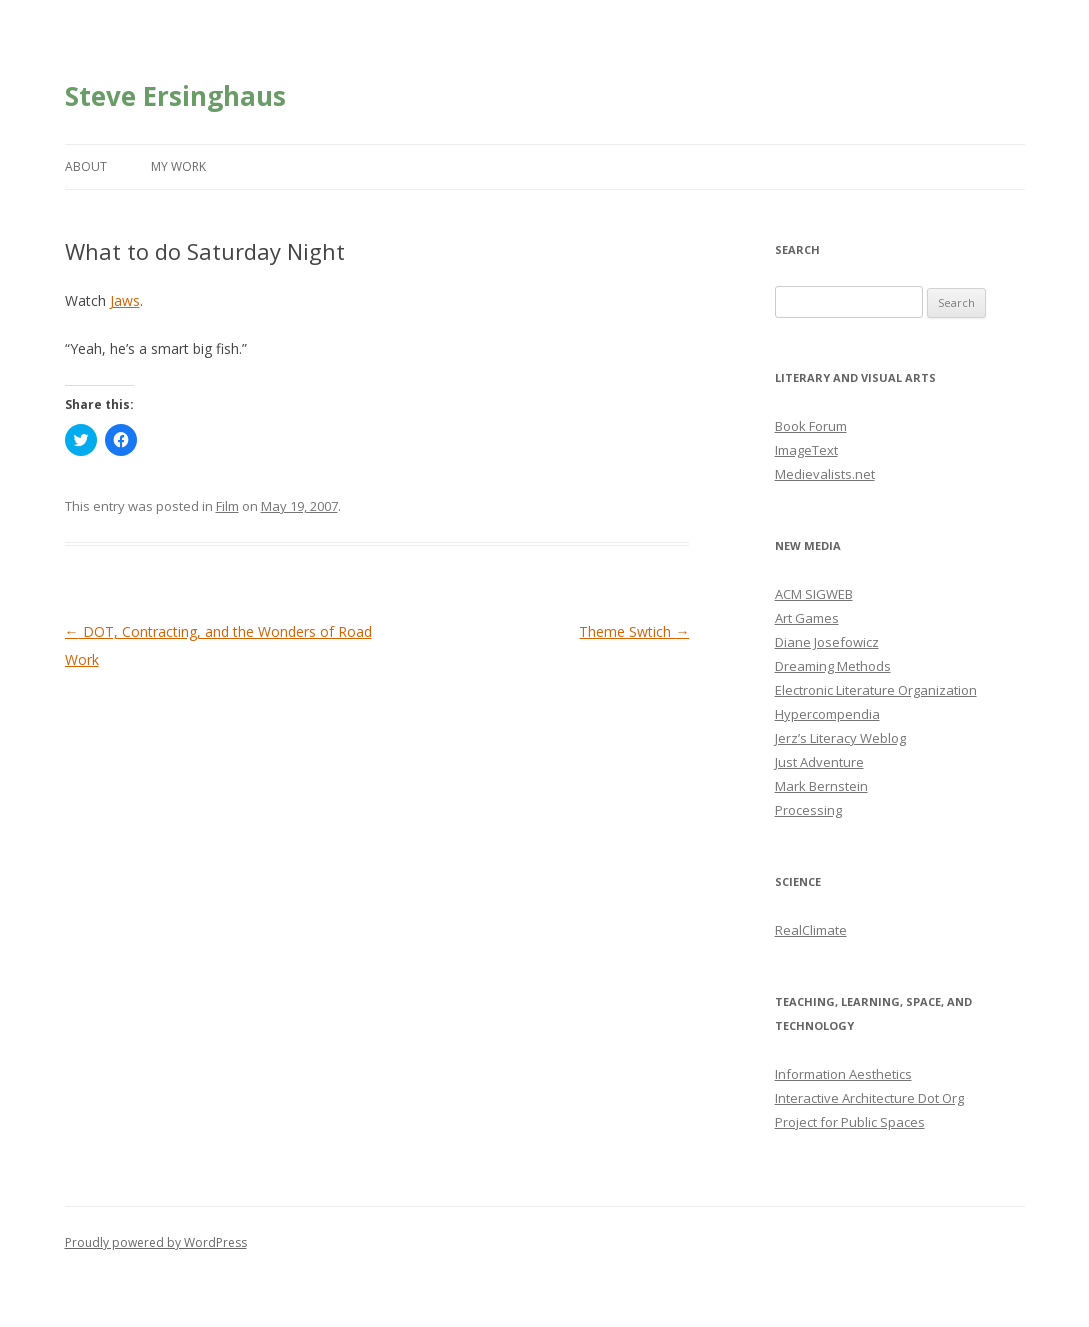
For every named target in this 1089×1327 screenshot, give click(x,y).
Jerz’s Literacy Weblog (840, 738)
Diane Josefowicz (827, 642)
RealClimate (811, 930)
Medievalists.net (825, 474)
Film (227, 506)
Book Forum (811, 426)
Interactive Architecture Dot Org (869, 1098)
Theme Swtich (634, 631)
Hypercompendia (827, 714)
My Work (178, 166)
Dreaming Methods (833, 666)
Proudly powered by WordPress (156, 1242)
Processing (808, 810)
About (86, 166)
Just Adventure (819, 762)
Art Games (807, 618)
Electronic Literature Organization (876, 690)
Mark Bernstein (821, 786)
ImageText (806, 450)
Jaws (125, 300)
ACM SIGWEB (814, 594)
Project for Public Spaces (850, 1122)
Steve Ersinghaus (175, 96)
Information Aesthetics (843, 1074)
